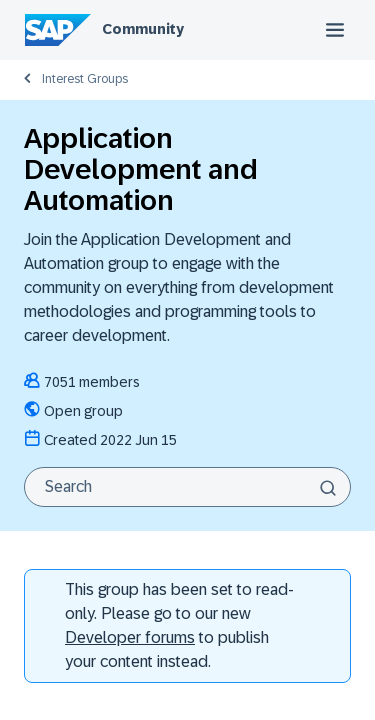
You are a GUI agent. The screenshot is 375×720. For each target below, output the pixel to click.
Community (143, 29)
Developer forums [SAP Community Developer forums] (130, 637)
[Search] (187, 487)
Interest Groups (85, 79)
